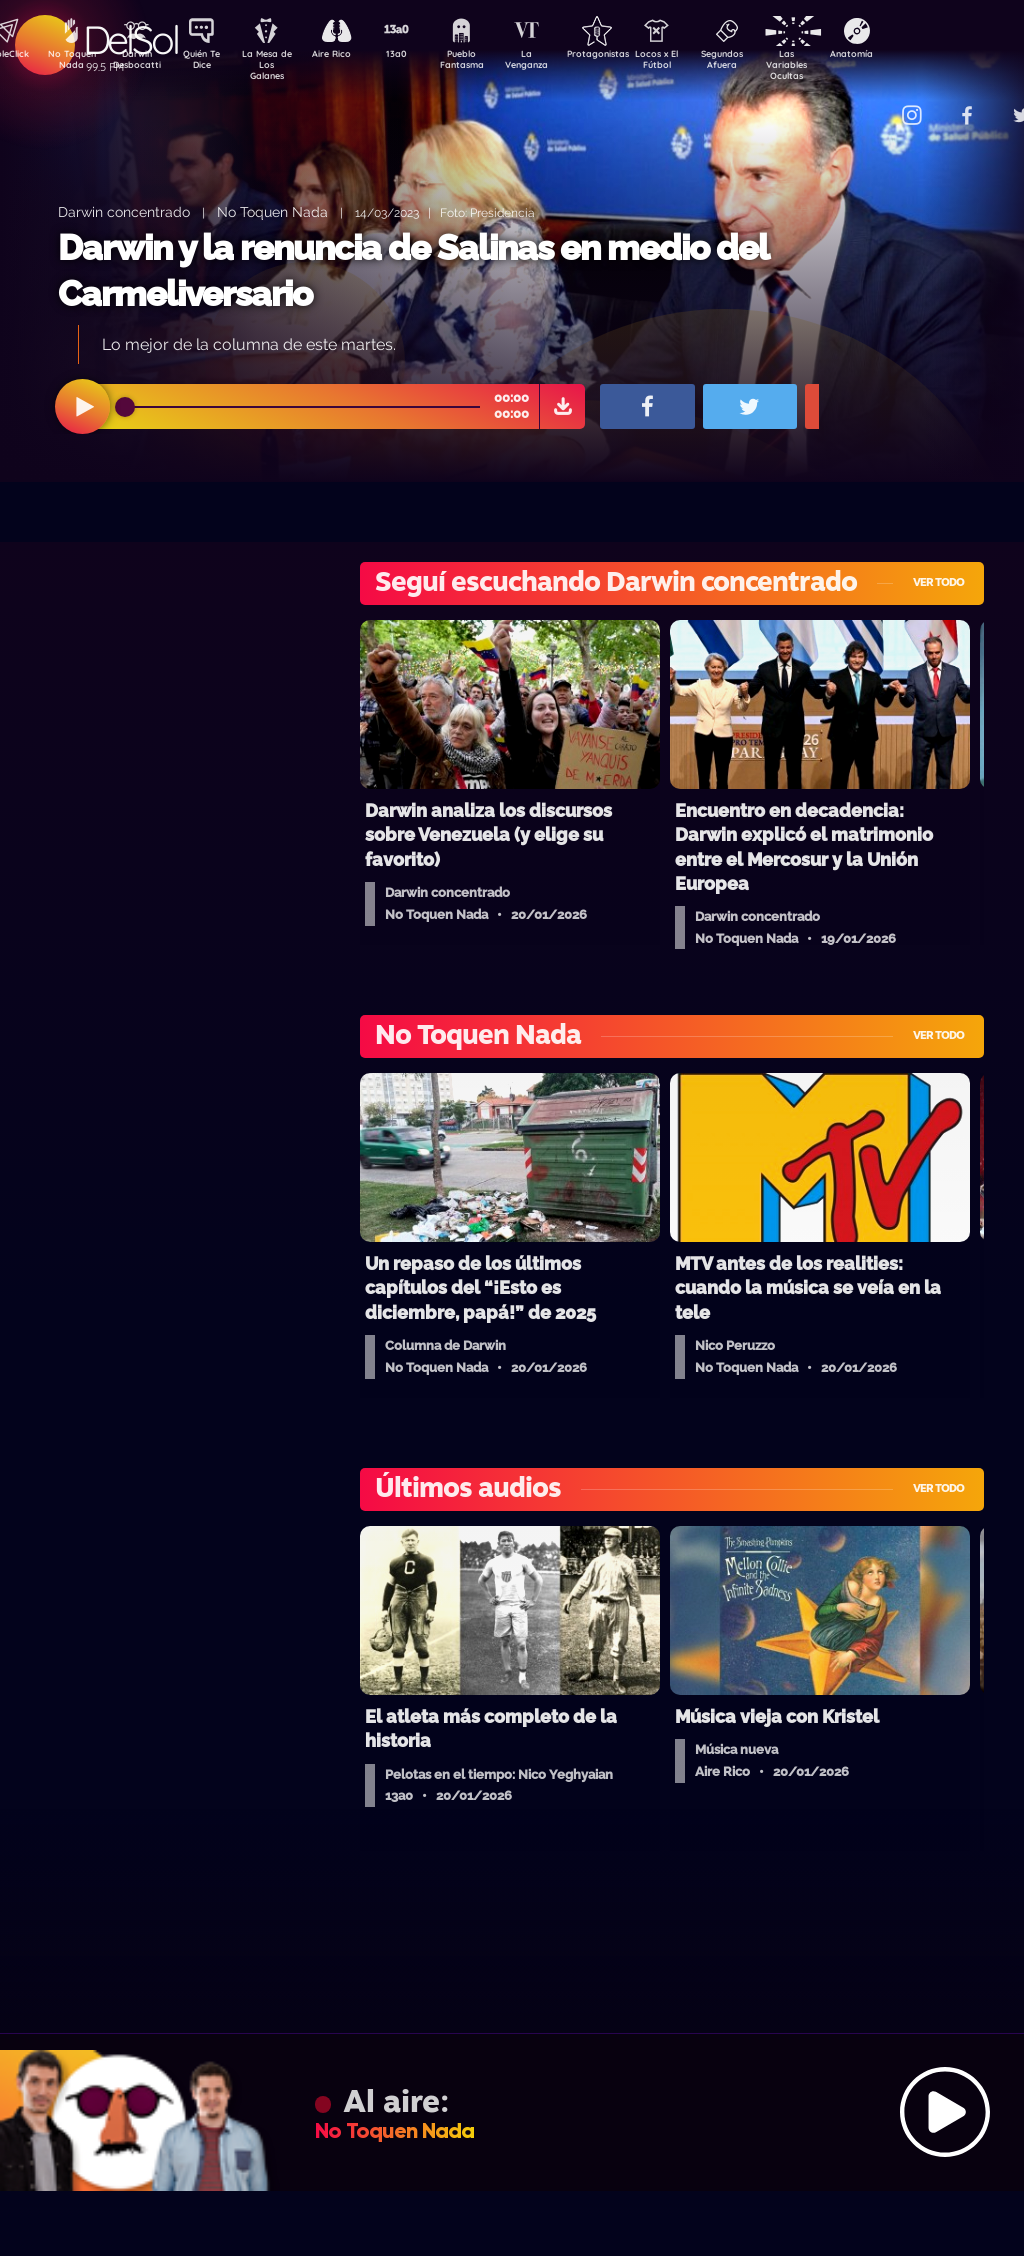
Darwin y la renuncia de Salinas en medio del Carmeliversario (413, 270)
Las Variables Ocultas (839, 64)
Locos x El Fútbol (699, 63)
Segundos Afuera (769, 63)
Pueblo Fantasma (489, 63)
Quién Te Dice (209, 63)
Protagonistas (629, 56)
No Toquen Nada (69, 63)
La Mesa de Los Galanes (279, 64)
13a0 (419, 56)
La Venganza (559, 63)
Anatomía (909, 56)
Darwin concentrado (124, 211)
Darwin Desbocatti (139, 63)
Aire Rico (349, 56)
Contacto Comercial (870, 102)
